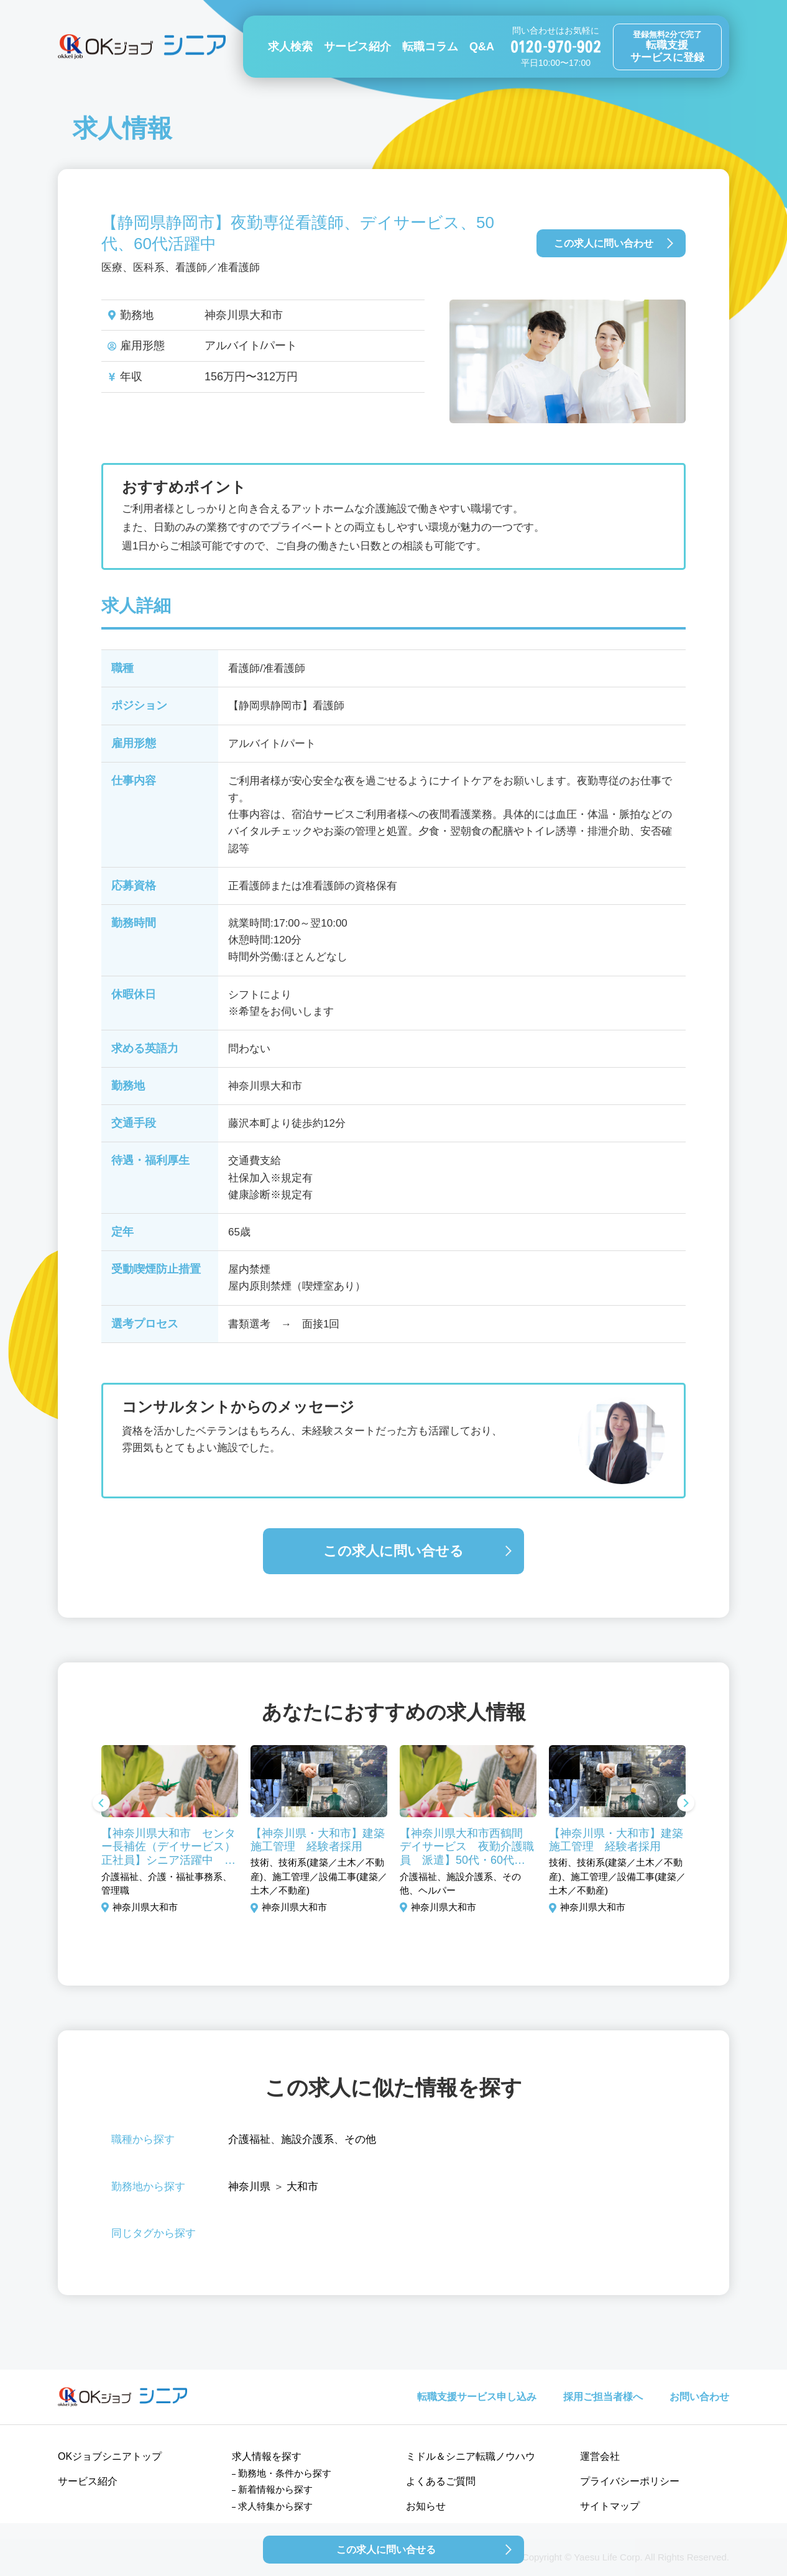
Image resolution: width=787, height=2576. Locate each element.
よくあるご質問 (441, 2481)
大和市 (302, 2187)
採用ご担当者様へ (603, 2396)
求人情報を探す (266, 2456)
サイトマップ (610, 2506)
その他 (360, 2139)
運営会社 (600, 2456)
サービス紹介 (357, 46)
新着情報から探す (275, 2489)
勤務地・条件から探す (284, 2473)
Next (685, 1804)
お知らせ (426, 2506)
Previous (101, 1804)
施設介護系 (307, 2139)
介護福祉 (249, 2139)
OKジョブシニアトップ (110, 2456)
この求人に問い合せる (393, 1551)
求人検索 (290, 46)
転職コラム (430, 46)
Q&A (481, 46)
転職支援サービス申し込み (476, 2396)
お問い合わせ (699, 2396)
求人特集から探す (275, 2506)
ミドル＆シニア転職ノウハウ (470, 2456)
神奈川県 (249, 2187)
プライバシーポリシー (629, 2481)
